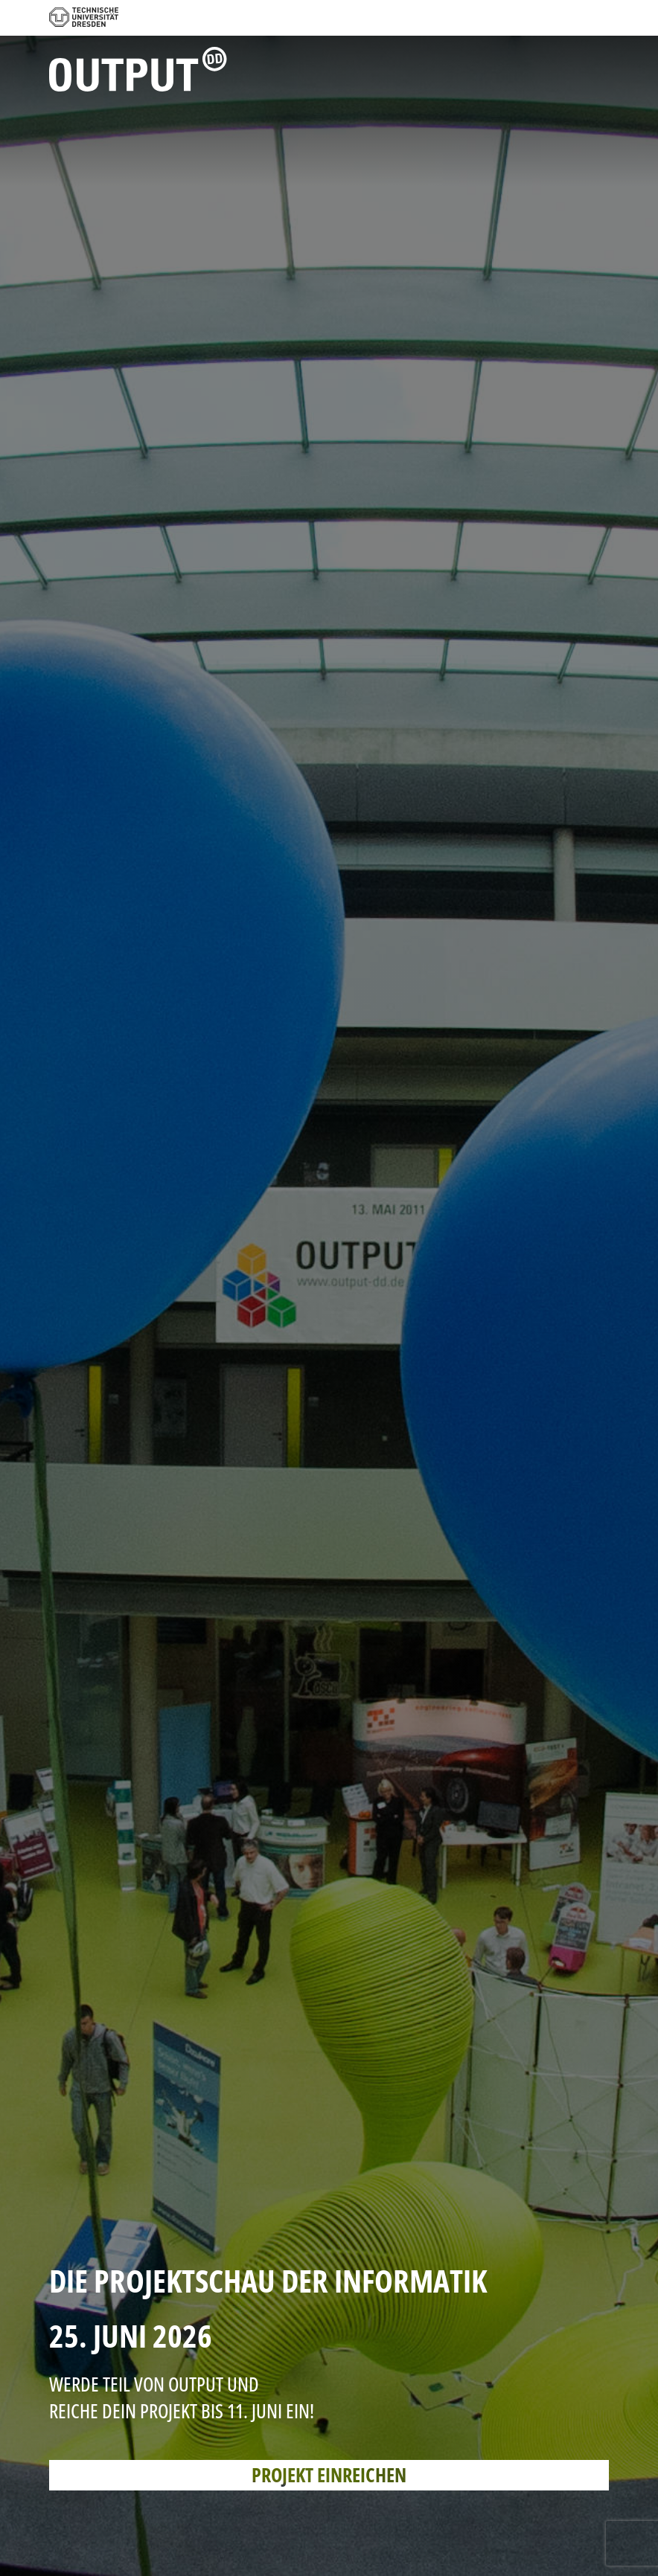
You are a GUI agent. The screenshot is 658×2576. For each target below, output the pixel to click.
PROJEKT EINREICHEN (329, 2474)
